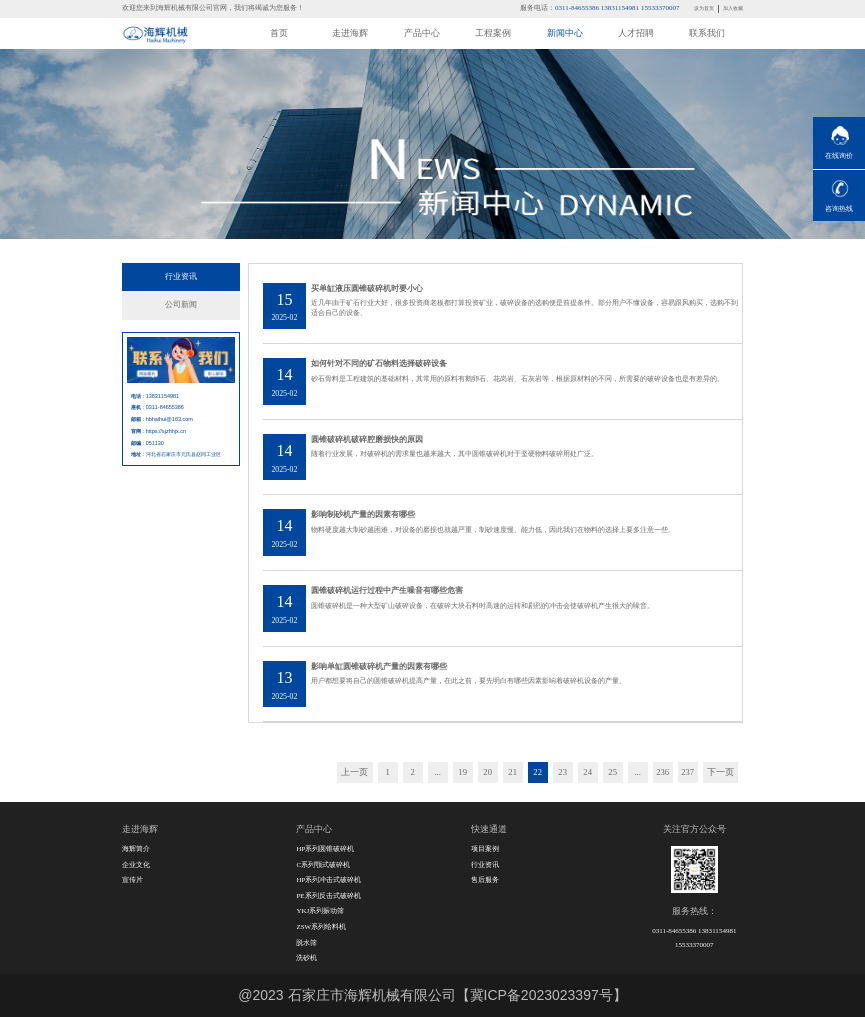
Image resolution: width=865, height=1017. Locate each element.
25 (612, 772)
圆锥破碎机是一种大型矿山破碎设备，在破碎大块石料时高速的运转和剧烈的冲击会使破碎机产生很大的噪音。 (482, 606)
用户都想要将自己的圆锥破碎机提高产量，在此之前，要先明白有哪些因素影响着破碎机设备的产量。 (468, 681)
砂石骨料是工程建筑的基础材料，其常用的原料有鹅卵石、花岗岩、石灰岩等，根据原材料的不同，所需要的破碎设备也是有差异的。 (517, 379)
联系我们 (707, 33)
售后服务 (485, 880)
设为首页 (704, 8)
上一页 (354, 772)
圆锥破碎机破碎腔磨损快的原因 (367, 439)
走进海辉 (350, 33)
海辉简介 (136, 849)
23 (562, 772)
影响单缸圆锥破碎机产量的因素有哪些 (379, 666)
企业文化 (136, 865)
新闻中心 (565, 33)
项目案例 (485, 849)
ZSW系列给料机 (321, 927)
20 (487, 772)
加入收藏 (733, 8)
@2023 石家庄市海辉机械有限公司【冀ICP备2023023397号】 (432, 995)
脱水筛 (306, 943)
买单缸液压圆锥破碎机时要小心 (367, 288)
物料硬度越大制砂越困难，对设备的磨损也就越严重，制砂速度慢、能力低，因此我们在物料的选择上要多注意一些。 (493, 530)
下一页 (720, 772)
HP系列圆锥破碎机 (325, 849)
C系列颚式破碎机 (323, 865)
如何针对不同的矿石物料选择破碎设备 (379, 363)
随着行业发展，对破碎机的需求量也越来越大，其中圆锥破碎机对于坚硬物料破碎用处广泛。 (454, 454)
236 (662, 772)
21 (512, 772)
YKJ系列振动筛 (320, 911)
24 (587, 772)
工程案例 (493, 33)
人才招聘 (636, 33)
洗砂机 (306, 958)
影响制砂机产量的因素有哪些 (363, 514)
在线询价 (839, 156)
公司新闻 (181, 304)
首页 (279, 33)
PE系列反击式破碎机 (328, 896)
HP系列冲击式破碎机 (328, 880)
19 (462, 772)
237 (687, 772)
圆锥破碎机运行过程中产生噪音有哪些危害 (387, 590)
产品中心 (422, 33)
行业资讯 (181, 276)
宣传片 (132, 880)
